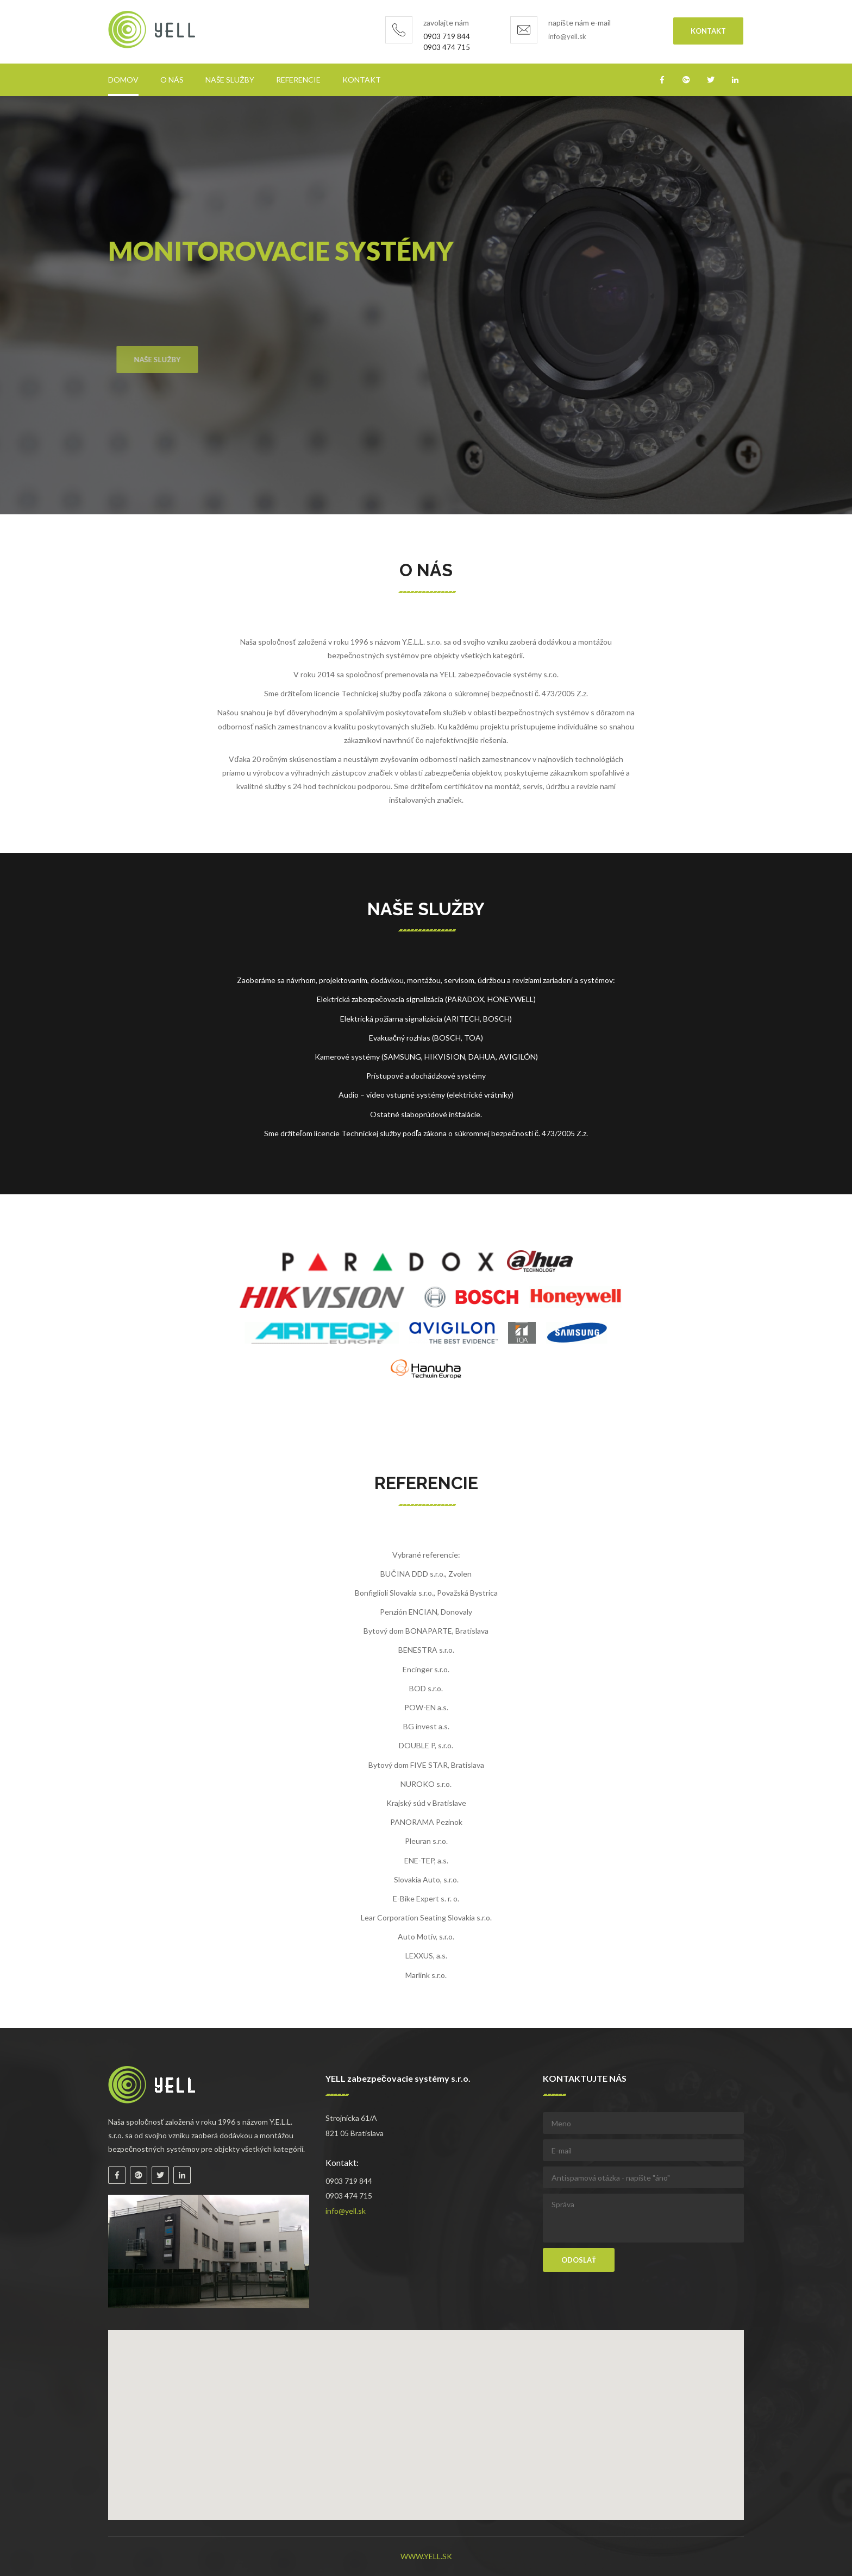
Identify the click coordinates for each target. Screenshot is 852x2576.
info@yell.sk (567, 36)
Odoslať (578, 2260)
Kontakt (708, 31)
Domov (123, 79)
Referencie (298, 79)
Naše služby (229, 79)
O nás (172, 79)
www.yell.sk (426, 2556)
